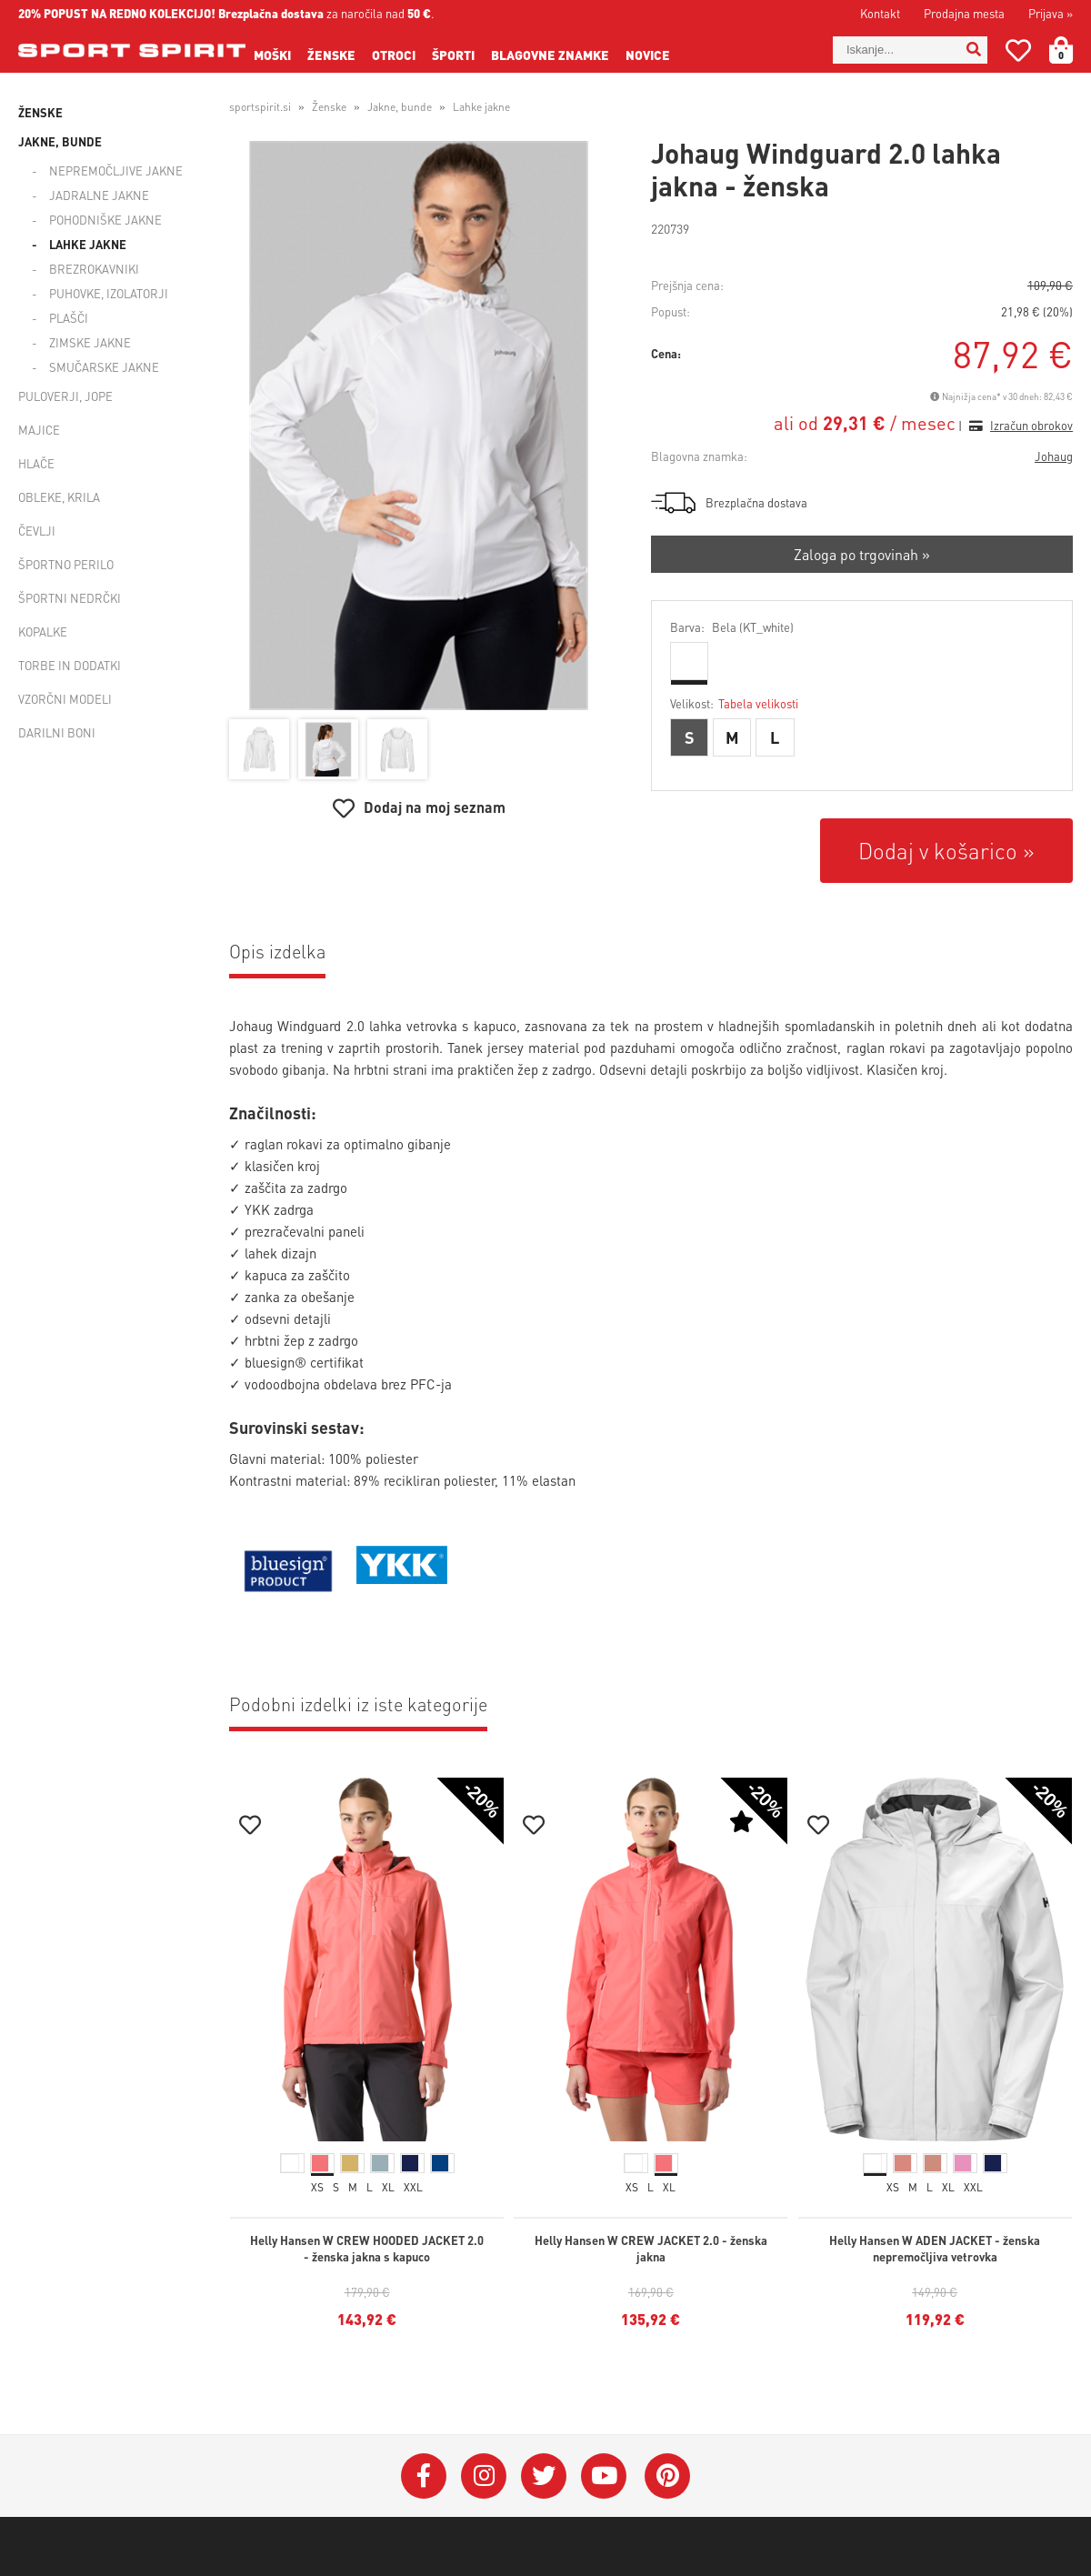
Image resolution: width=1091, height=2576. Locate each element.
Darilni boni (56, 732)
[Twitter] (543, 2476)
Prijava (1050, 13)
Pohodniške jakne (105, 219)
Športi (453, 54)
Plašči (68, 318)
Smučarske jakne (104, 367)
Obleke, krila (59, 497)
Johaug (1054, 456)
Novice (648, 54)
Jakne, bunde (60, 141)
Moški (272, 54)
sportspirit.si (260, 107)
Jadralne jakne (99, 195)
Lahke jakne (87, 244)
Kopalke (42, 631)
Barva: (732, 627)
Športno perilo (66, 564)
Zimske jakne (90, 342)
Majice (39, 429)
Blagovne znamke (550, 54)
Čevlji (36, 530)
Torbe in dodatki (69, 665)
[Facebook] (423, 2476)
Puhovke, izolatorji (108, 293)
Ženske (331, 54)
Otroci (393, 54)
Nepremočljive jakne (116, 170)
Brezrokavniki (94, 268)
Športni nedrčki (69, 598)
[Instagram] (483, 2476)
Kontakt (880, 13)
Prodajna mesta (964, 13)
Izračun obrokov (1031, 425)
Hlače (36, 463)
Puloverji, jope (65, 396)
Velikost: (734, 703)
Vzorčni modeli (65, 699)
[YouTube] (603, 2476)
